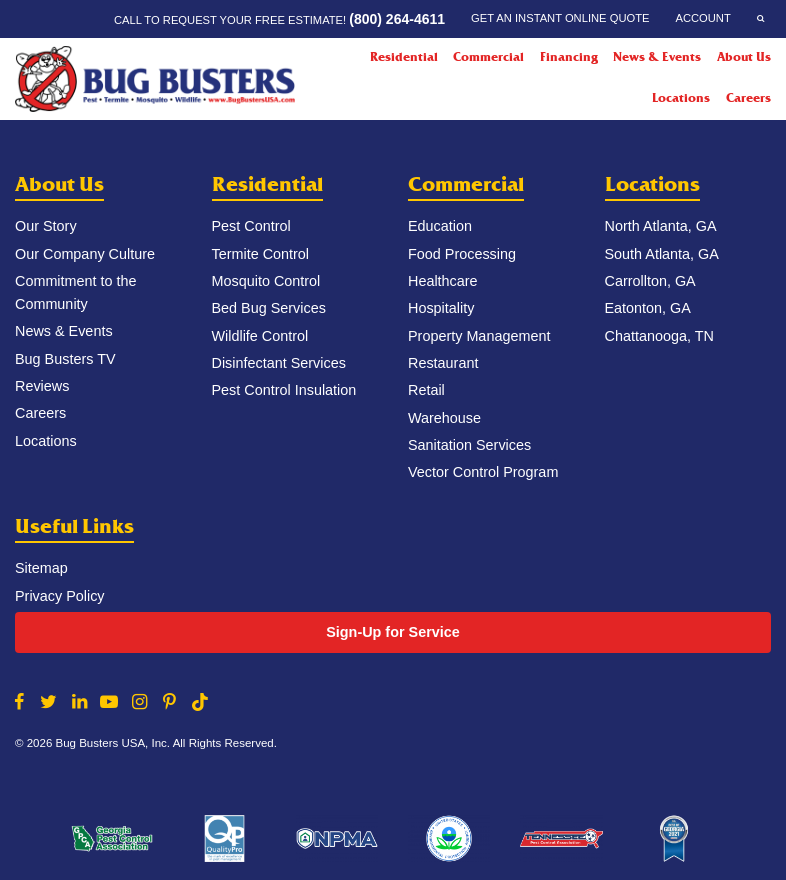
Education (440, 226)
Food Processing (462, 254)
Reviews (42, 386)
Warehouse (444, 418)
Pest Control (251, 226)
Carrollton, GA (650, 281)
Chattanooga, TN (659, 336)
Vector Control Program (483, 472)
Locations (681, 98)
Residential (267, 184)
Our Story (46, 226)
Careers (748, 98)
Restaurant (443, 363)
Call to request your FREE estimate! (279, 19)
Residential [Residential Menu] (404, 57)
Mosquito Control (266, 281)
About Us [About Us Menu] (744, 57)
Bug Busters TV (65, 359)
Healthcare (443, 281)
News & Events (657, 57)
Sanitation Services (469, 445)
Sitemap (41, 568)
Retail (426, 390)
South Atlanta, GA (662, 254)
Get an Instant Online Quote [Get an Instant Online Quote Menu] (560, 18)
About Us (59, 184)
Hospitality (441, 308)
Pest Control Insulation (284, 390)
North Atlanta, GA (661, 226)
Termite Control (261, 254)
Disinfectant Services (279, 363)
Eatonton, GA (648, 308)
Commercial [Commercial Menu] (488, 57)
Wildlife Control (260, 336)
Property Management (479, 336)
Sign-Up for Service (393, 632)
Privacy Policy (60, 596)
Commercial (466, 184)
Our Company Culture (85, 254)
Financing (569, 57)
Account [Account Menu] (702, 18)
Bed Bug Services (269, 308)
